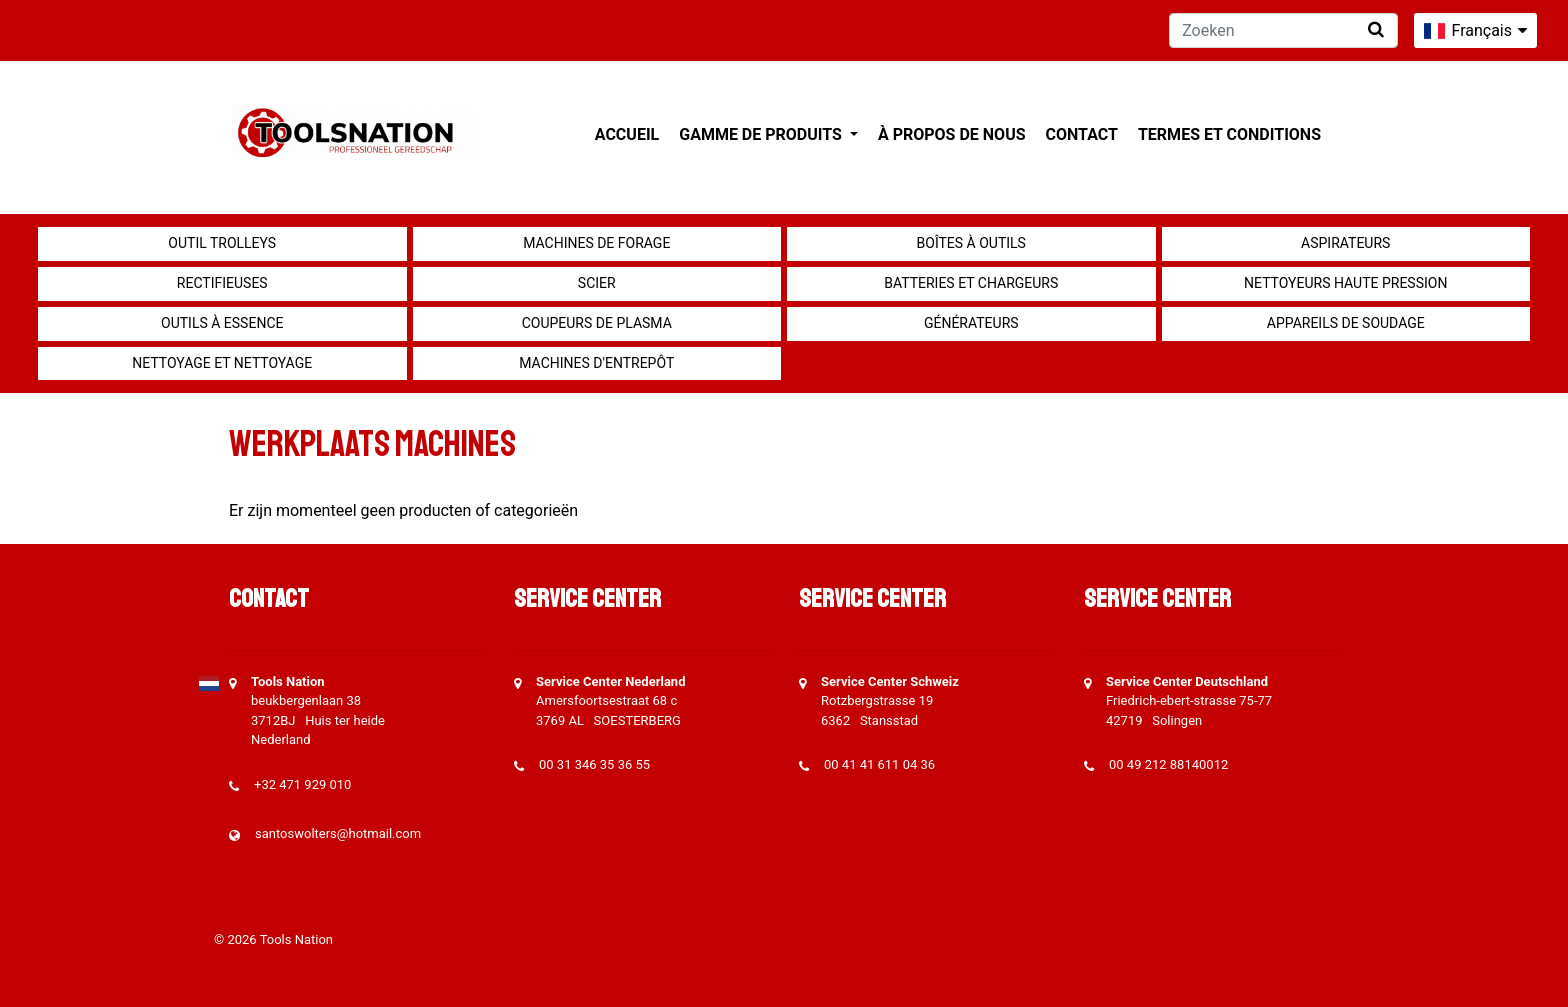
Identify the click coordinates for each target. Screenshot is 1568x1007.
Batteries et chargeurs (971, 283)
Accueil (627, 134)
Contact (1082, 134)
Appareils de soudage (1346, 323)
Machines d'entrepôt (596, 363)
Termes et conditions (1229, 134)
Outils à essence (222, 323)
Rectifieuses (222, 283)
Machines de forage (596, 243)
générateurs (971, 323)
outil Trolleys (222, 243)
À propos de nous (952, 134)
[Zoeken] (1283, 30)
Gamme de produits (762, 134)
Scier (597, 283)
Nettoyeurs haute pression (1345, 283)
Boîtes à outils (971, 243)
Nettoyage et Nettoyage (222, 363)
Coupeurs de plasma (597, 323)
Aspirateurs (1345, 243)
